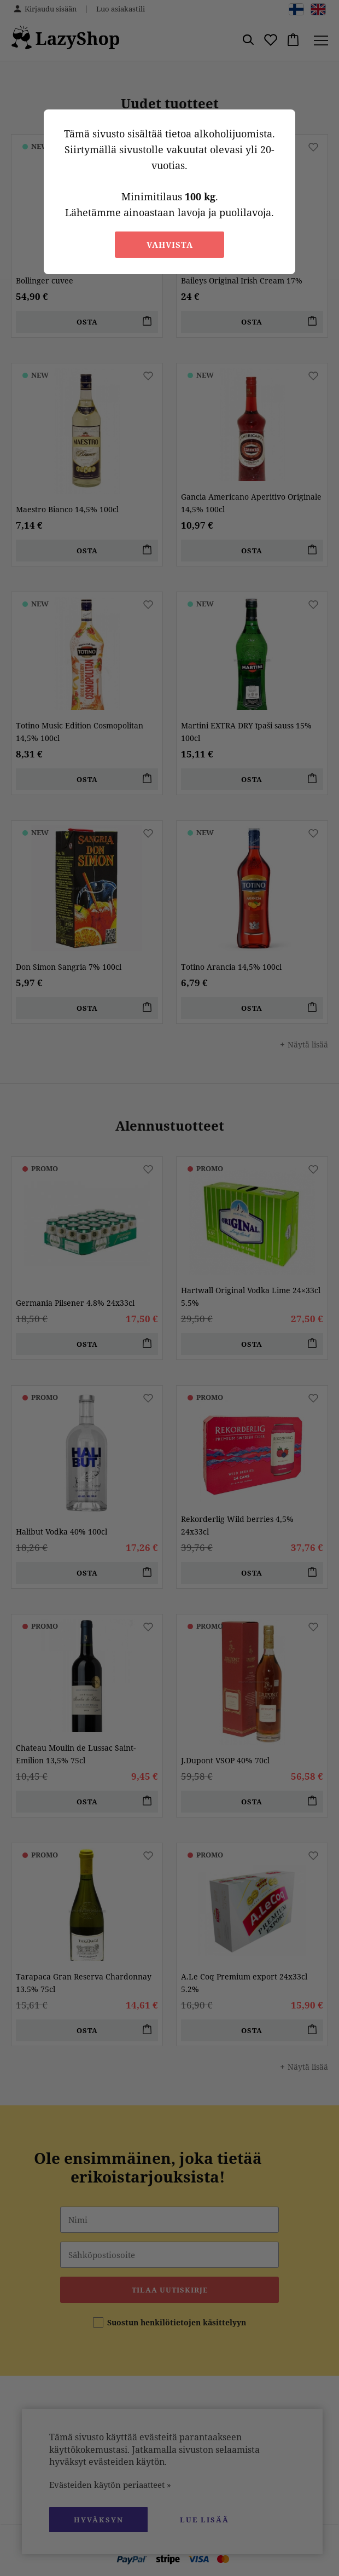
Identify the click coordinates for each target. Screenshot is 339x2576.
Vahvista (170, 244)
